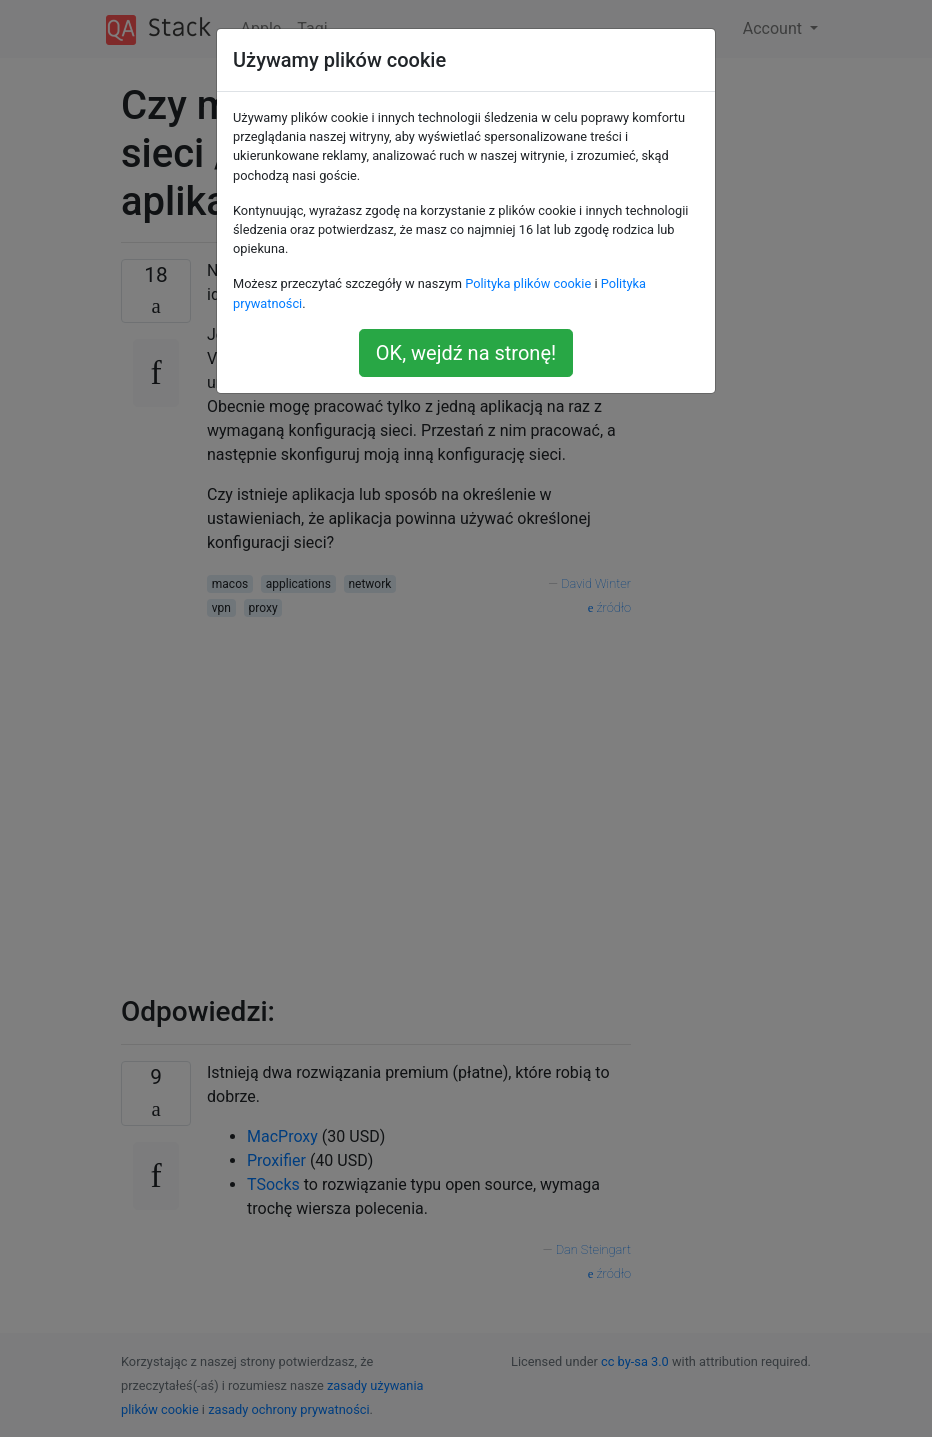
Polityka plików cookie (528, 283)
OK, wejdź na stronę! (466, 353)
